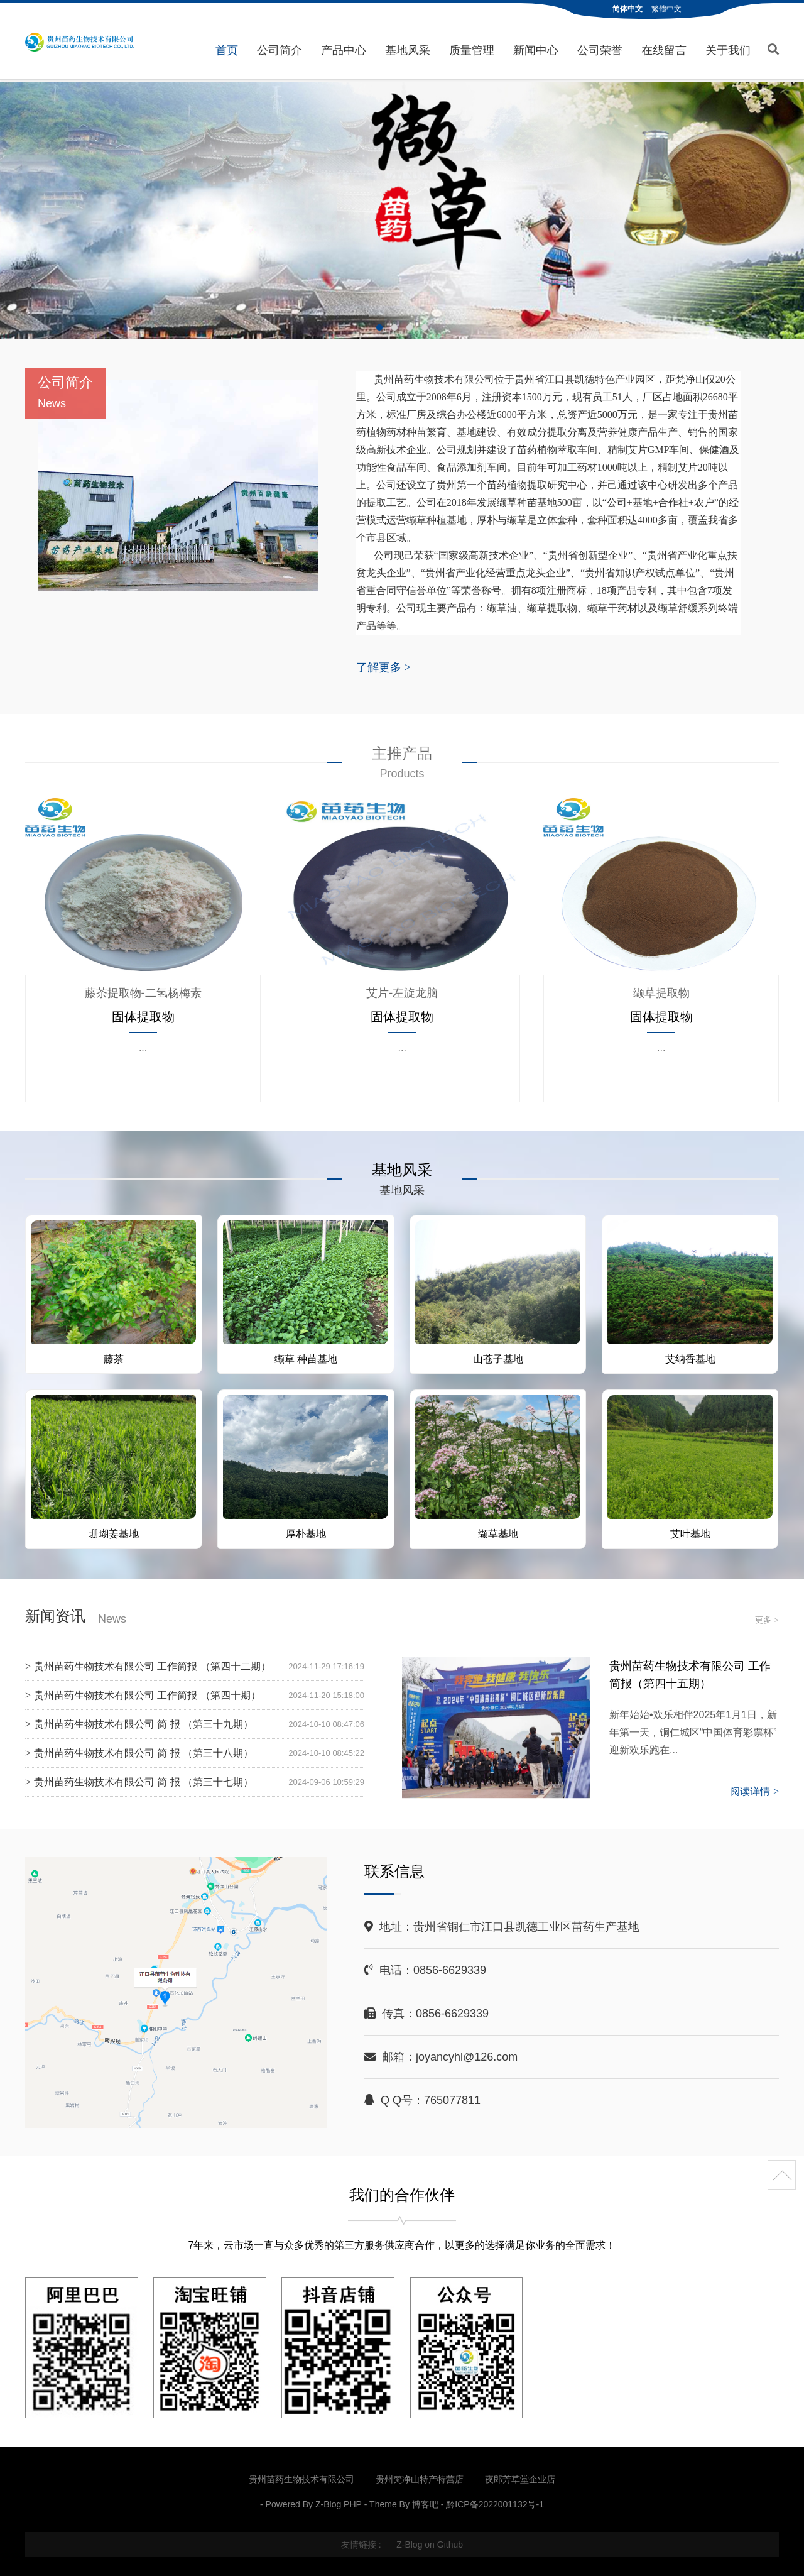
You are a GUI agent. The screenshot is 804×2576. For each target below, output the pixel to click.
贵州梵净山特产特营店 (420, 2478)
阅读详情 (754, 1790)
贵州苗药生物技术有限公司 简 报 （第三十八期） (143, 1752)
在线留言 (664, 49)
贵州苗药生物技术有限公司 (79, 42)
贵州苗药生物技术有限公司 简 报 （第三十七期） (143, 1781)
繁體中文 (666, 8)
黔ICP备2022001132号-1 (495, 2503)
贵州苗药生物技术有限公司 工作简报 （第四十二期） (152, 1665)
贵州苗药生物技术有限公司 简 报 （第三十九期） (143, 1723)
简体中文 (627, 8)
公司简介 (279, 49)
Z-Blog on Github (429, 2543)
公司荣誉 (599, 49)
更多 (767, 1619)
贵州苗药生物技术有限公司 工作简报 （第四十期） (147, 1694)
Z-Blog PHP (338, 2503)
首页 (226, 49)
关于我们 (728, 49)
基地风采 (407, 49)
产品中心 (343, 49)
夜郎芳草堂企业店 (520, 2478)
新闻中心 (535, 49)
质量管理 (471, 49)
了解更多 (383, 666)
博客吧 (425, 2503)
